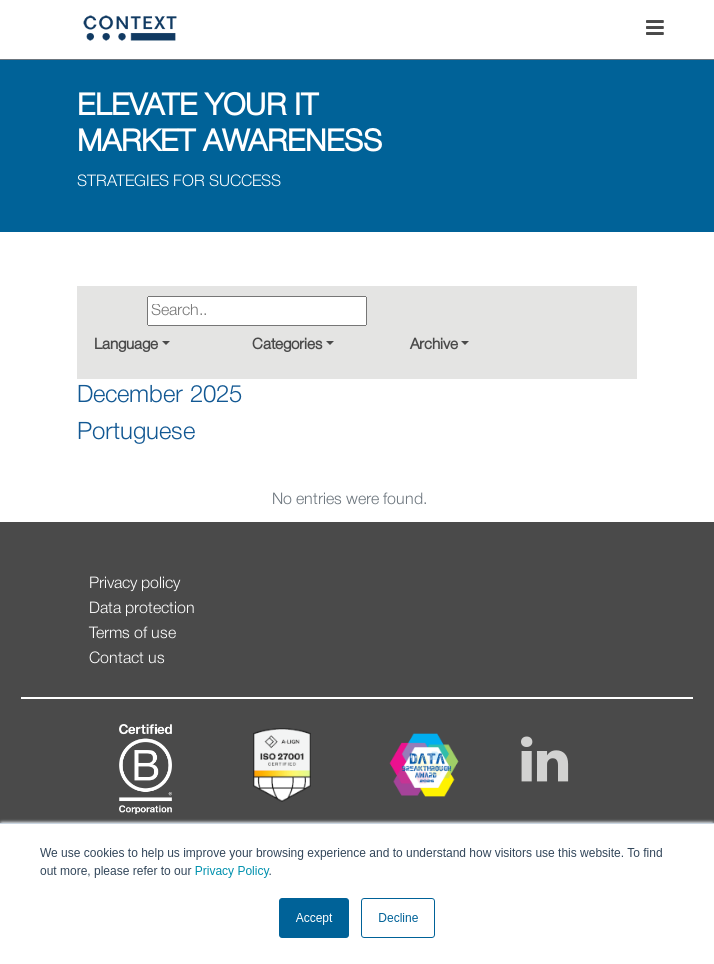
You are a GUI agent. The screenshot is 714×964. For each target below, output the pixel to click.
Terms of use (132, 634)
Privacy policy (134, 584)
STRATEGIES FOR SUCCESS (179, 182)
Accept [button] (314, 918)
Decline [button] (398, 918)
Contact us (127, 659)
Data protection (142, 609)
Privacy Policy (229, 871)
